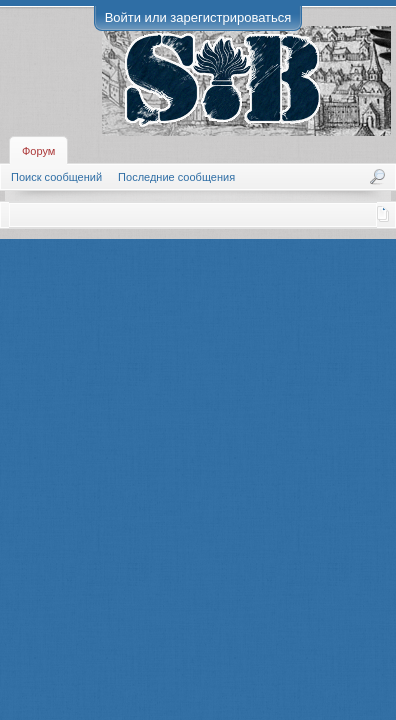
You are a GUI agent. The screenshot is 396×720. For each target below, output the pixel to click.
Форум (38, 151)
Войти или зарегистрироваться (198, 17)
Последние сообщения (176, 177)
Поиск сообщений (56, 177)
